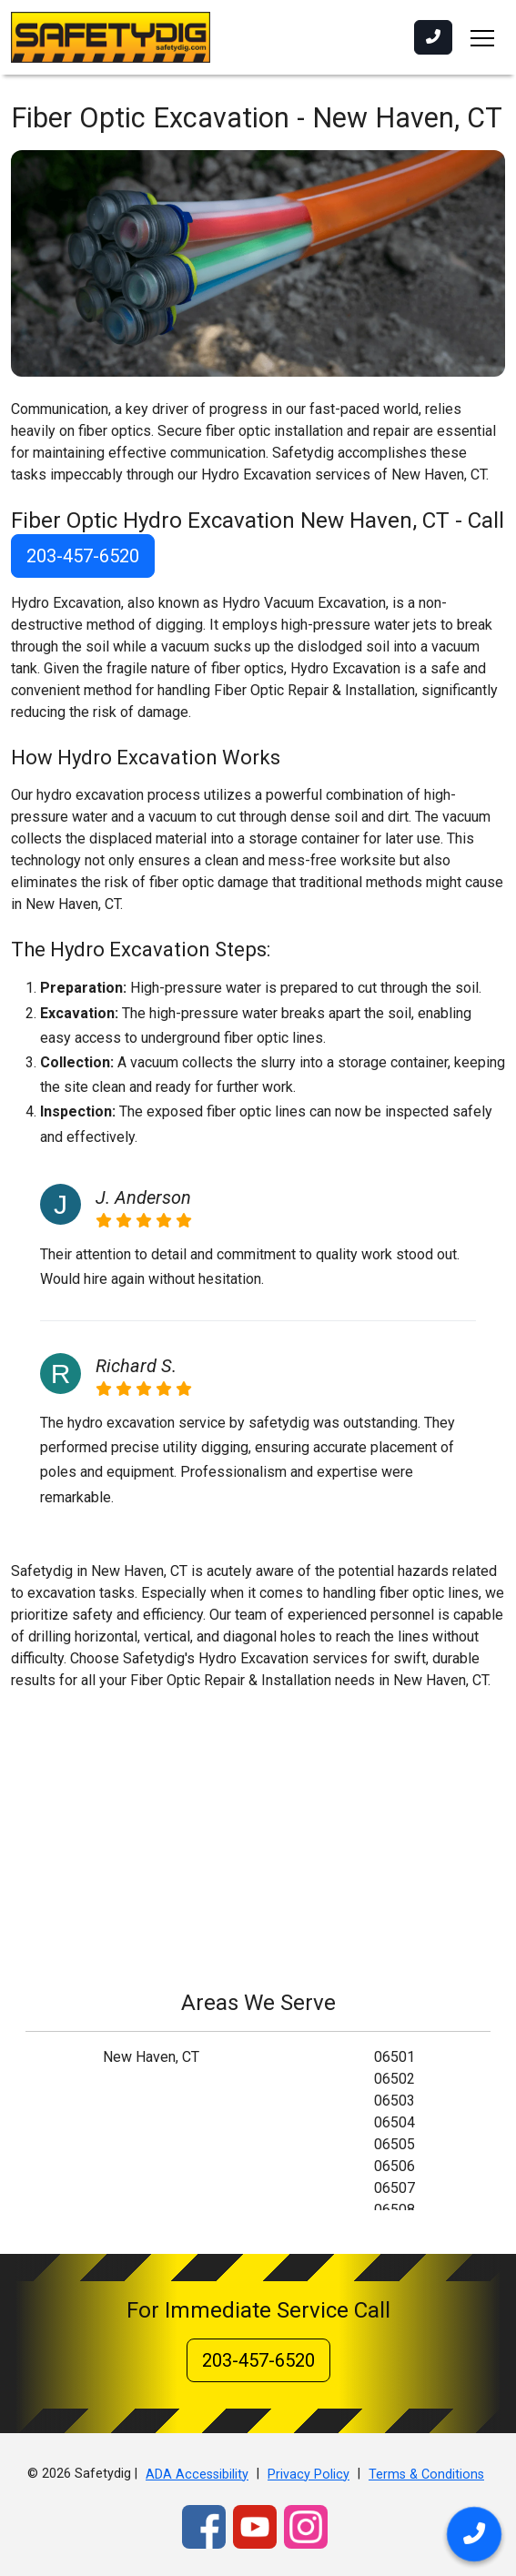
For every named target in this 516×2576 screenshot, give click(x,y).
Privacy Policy (308, 2474)
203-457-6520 (82, 556)
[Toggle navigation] (482, 37)
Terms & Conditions (426, 2474)
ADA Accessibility (197, 2474)
